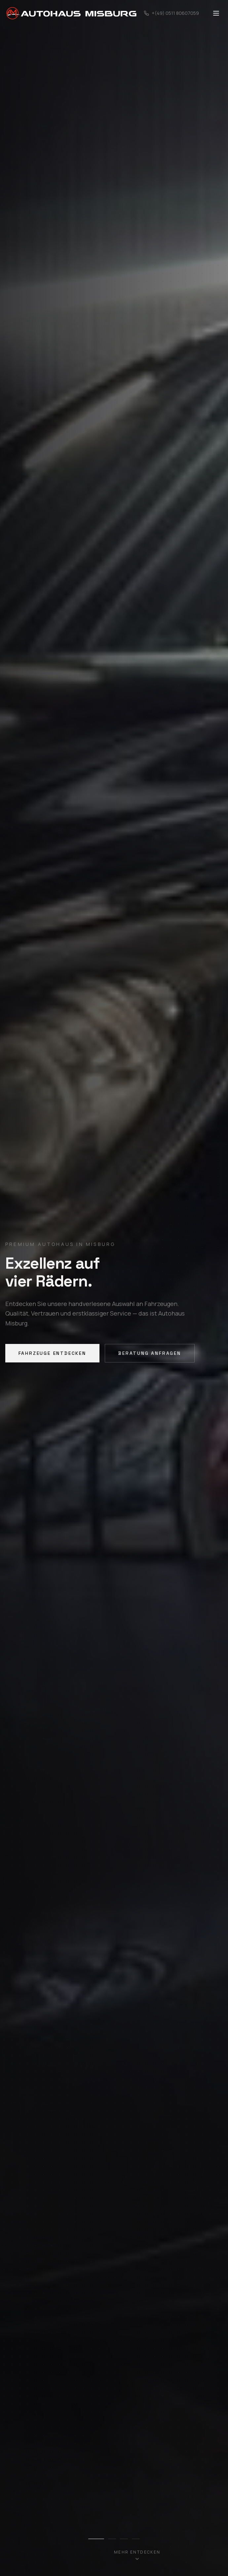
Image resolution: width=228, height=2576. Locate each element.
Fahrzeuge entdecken (52, 1353)
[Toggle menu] (216, 13)
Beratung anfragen (149, 1353)
